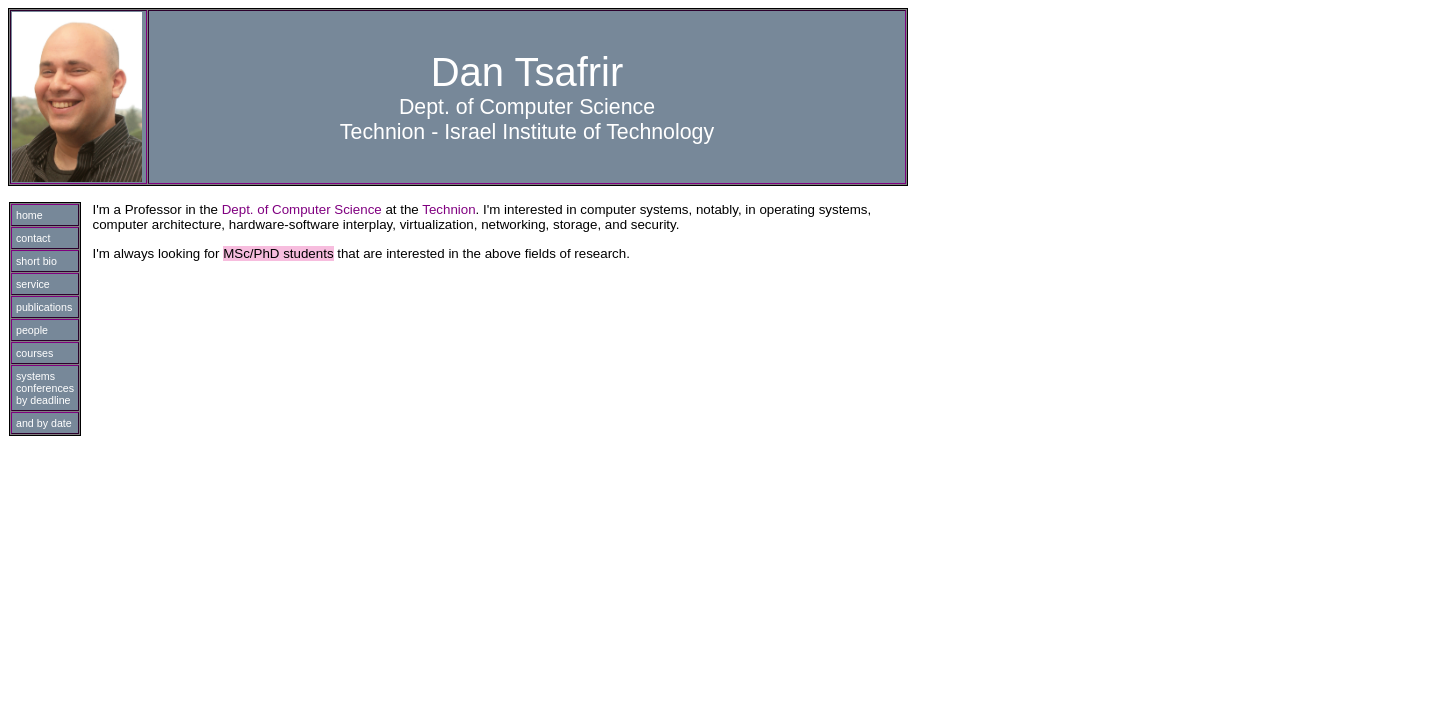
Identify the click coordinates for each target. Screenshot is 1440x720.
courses (34, 353)
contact (33, 238)
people (32, 330)
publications (44, 307)
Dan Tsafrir (527, 72)
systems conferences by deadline (45, 388)
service (33, 284)
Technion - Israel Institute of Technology (527, 132)
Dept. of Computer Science (527, 107)
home (29, 215)
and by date (44, 423)
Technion (448, 209)
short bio (36, 261)
